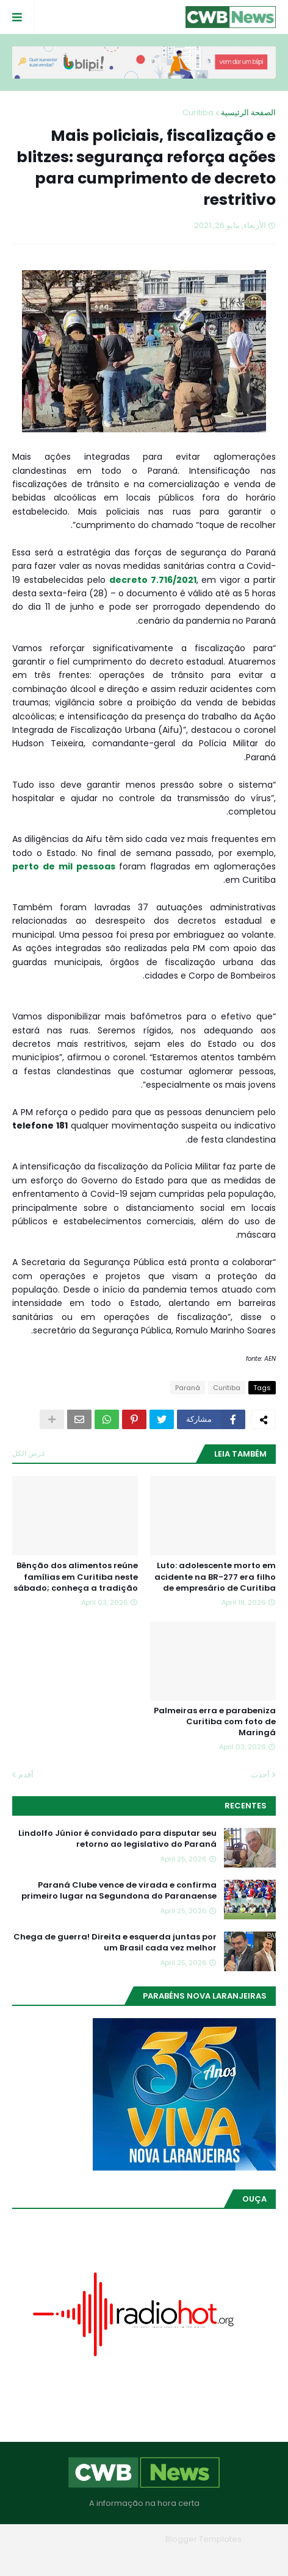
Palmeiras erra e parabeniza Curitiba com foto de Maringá (215, 1721)
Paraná (187, 1388)
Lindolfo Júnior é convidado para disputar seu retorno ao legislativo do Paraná (117, 1839)
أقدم (26, 1774)
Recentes (246, 1805)
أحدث (260, 1774)
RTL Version (66, 2557)
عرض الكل (29, 1453)
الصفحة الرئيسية (248, 112)
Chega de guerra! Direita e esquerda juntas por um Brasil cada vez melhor (115, 1942)
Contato (119, 2557)
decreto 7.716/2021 (152, 580)
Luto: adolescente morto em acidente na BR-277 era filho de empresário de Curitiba (215, 1576)
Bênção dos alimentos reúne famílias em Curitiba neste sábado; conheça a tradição (75, 1576)
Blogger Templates (203, 2539)
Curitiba (198, 112)
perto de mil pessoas (63, 866)
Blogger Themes (127, 2539)
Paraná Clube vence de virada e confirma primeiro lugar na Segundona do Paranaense (119, 1891)
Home (232, 2557)
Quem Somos (177, 2557)
